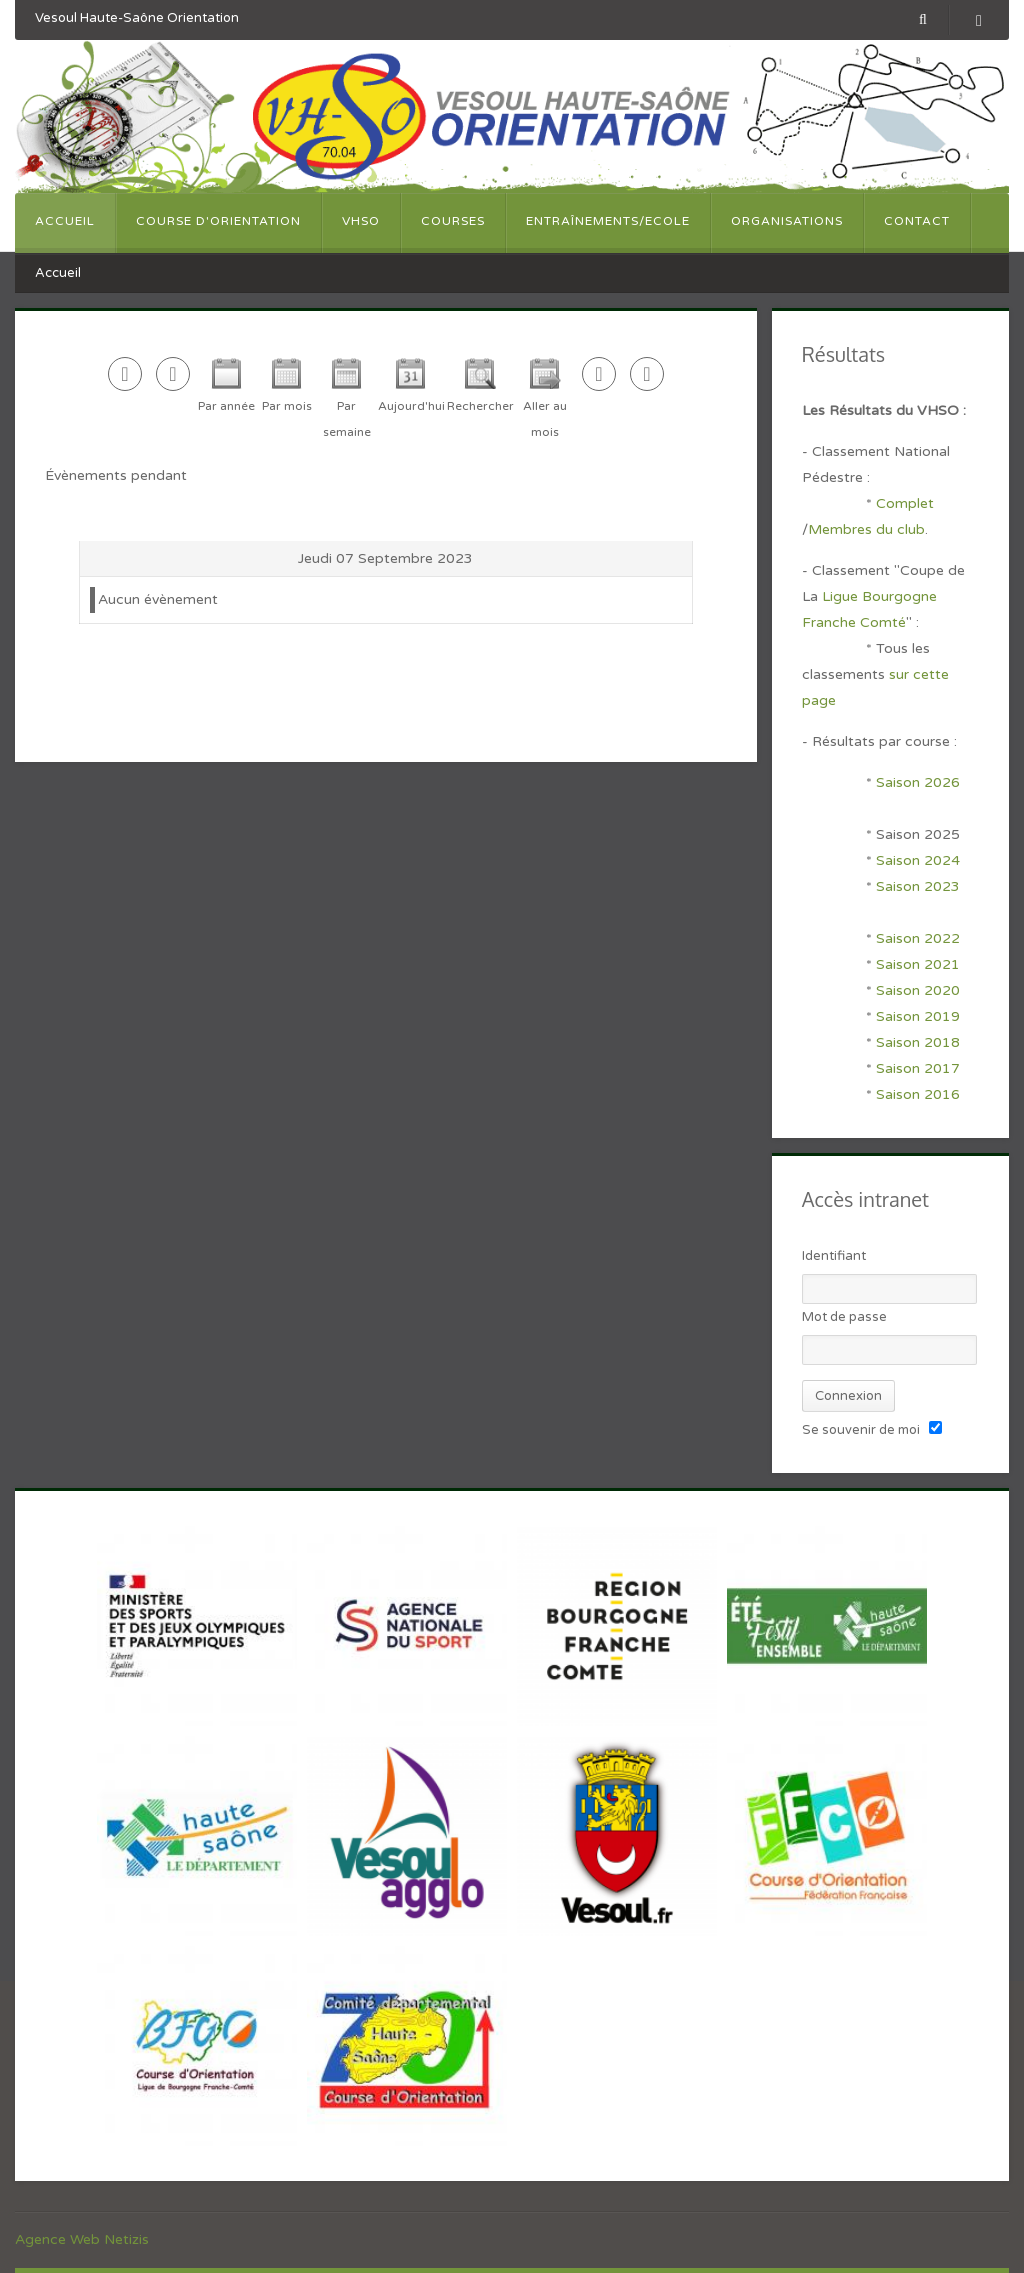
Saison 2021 (918, 964)
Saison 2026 (918, 782)
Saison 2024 (920, 860)
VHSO (361, 221)
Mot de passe (844, 1317)
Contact (917, 221)
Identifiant (834, 1256)
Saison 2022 (918, 938)
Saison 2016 (918, 1094)
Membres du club (866, 529)
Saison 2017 (918, 1068)
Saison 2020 (918, 990)
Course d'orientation (218, 221)
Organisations (787, 221)
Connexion (848, 1396)
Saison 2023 (918, 886)
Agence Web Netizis (82, 2239)
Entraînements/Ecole (608, 221)
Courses (453, 221)
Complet (905, 503)
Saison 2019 (918, 1016)
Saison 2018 (918, 1042)
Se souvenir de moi (861, 1430)
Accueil (65, 221)
